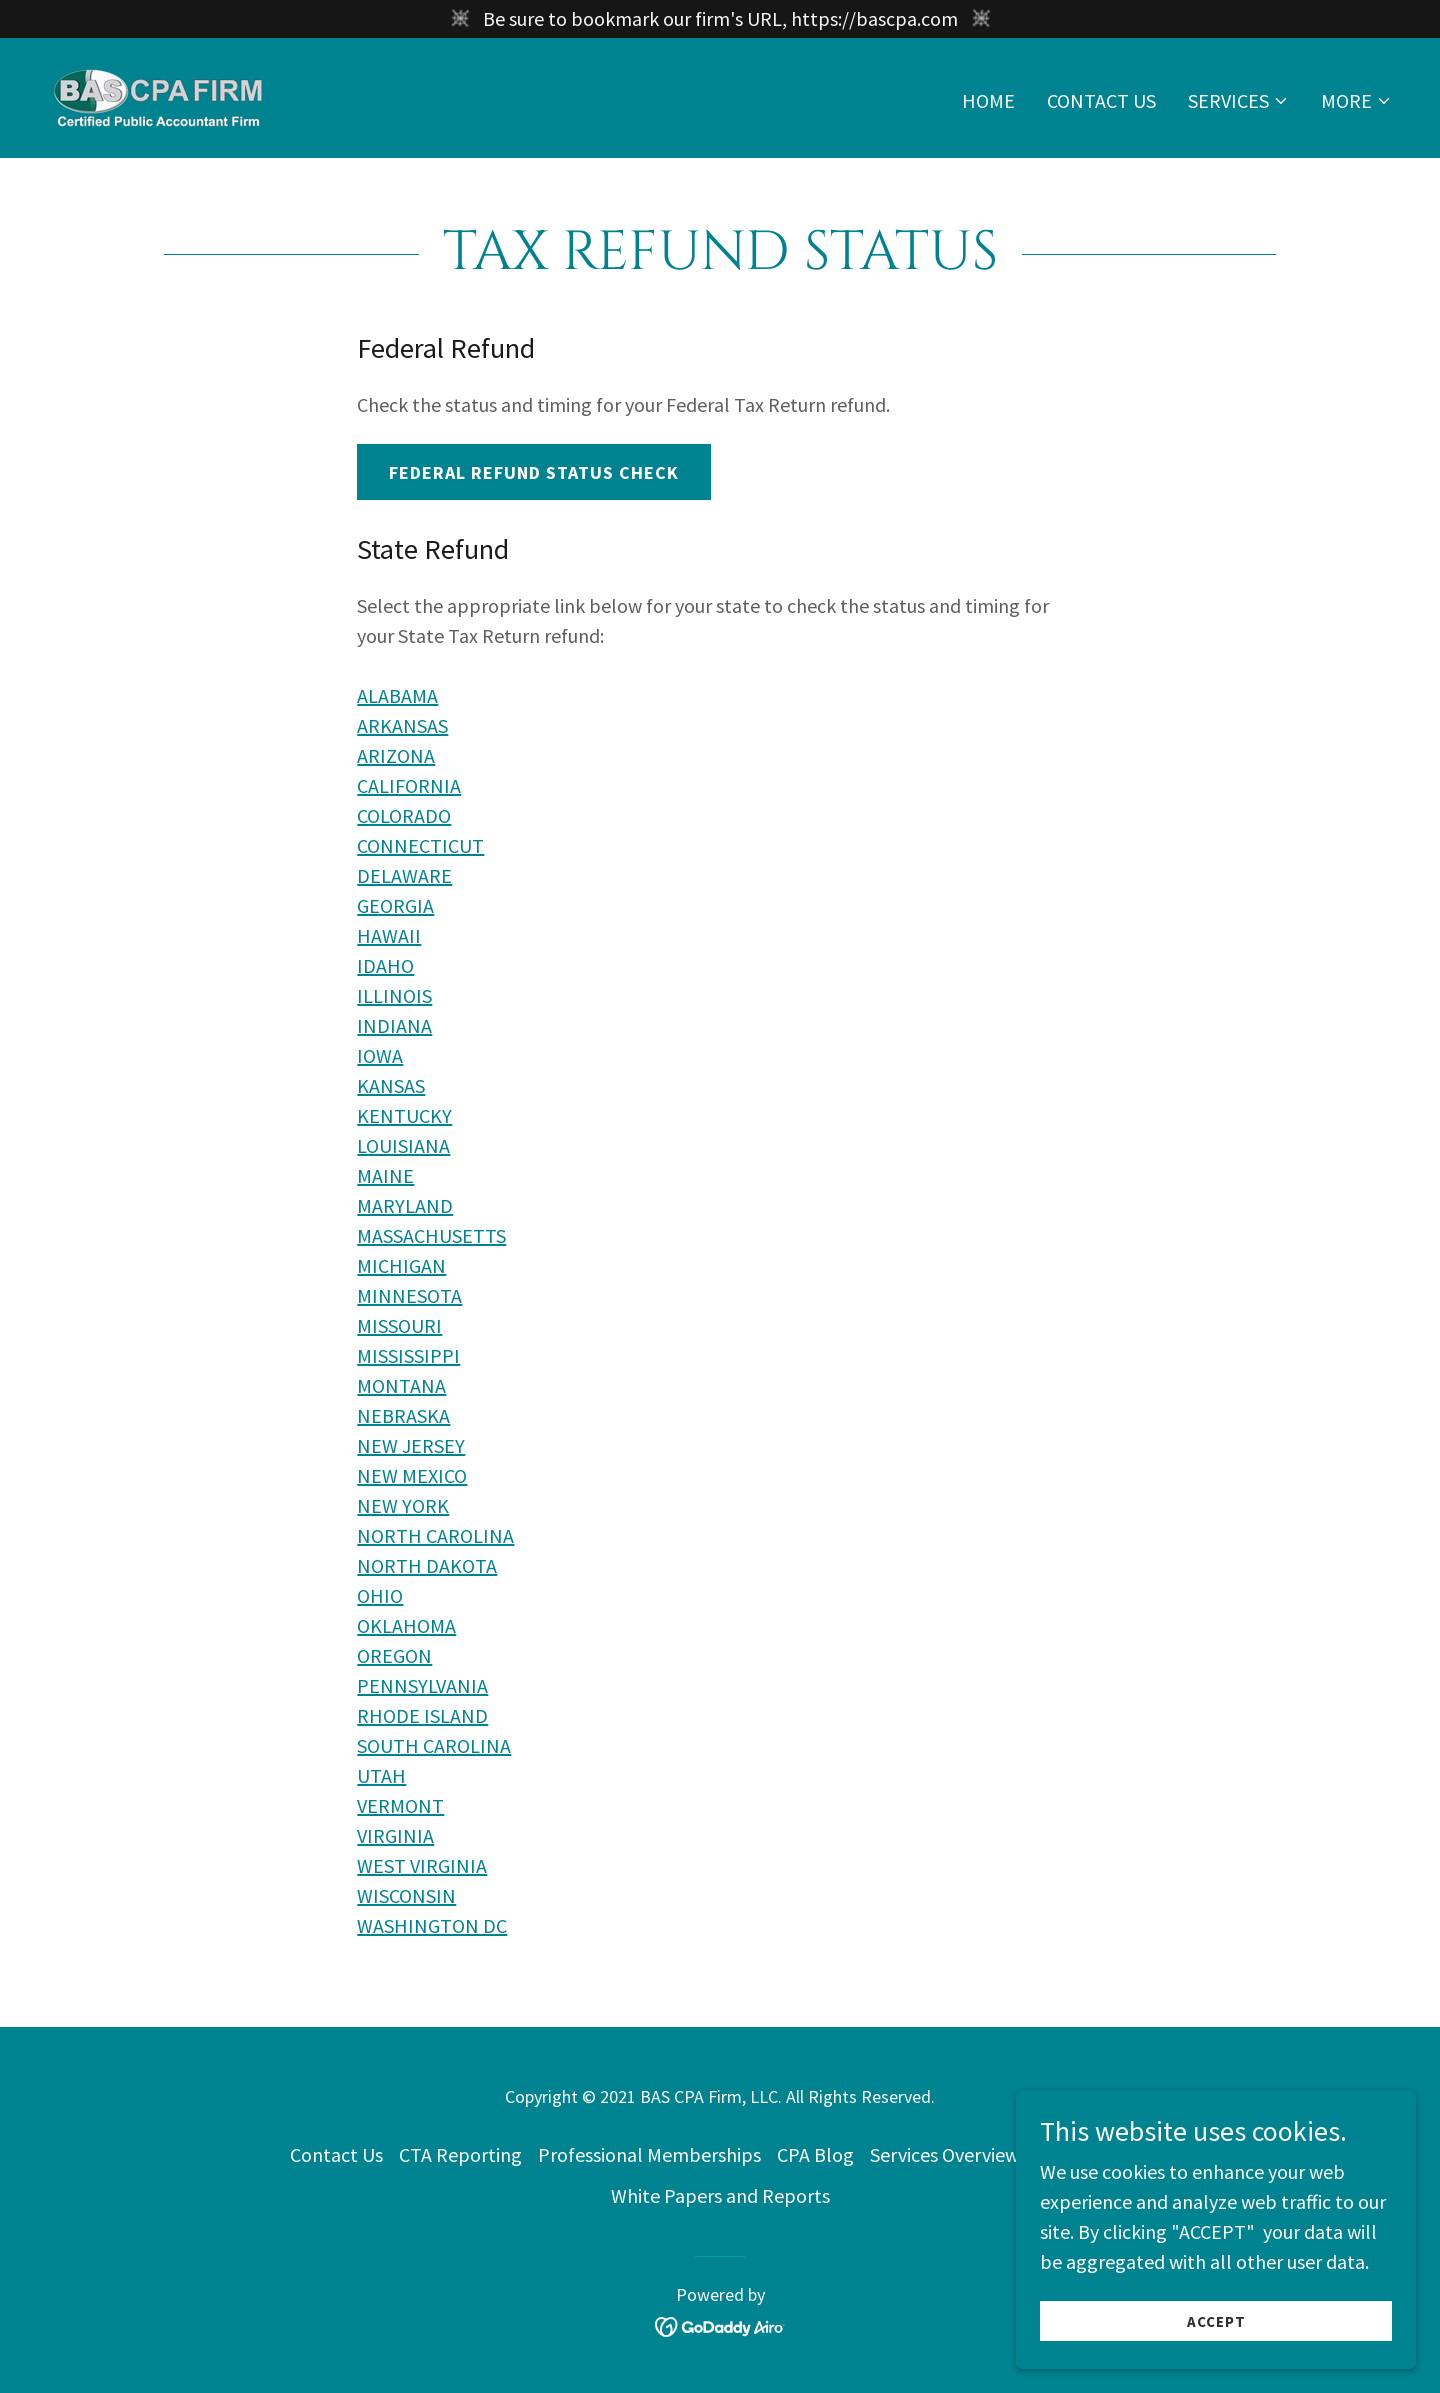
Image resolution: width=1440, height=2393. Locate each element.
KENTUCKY (404, 1115)
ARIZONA (396, 755)
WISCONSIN (406, 1895)
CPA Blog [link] (815, 2154)
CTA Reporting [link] (460, 2154)
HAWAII (389, 935)
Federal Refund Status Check (534, 472)
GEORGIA (395, 905)
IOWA (380, 1055)
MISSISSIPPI (408, 1355)
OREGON (394, 1655)
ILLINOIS (394, 995)
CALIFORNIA (409, 785)
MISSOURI (399, 1325)
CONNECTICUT (420, 845)
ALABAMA (397, 695)
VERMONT (400, 1805)
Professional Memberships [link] (649, 2154)
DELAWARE (404, 875)
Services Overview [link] (944, 2154)
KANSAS (391, 1085)
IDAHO (385, 965)
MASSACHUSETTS (431, 1235)
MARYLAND (405, 1205)
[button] (1238, 101)
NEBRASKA (403, 1415)
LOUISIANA (403, 1145)
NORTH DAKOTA (427, 1565)
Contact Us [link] (1101, 100)
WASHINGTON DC (432, 1925)
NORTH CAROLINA (435, 1535)
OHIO (380, 1595)
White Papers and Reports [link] (720, 2195)
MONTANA (401, 1385)
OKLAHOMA (406, 1625)
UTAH (381, 1775)
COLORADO (404, 815)
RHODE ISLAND (422, 1715)
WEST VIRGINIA (422, 1865)
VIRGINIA (395, 1835)
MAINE (385, 1175)
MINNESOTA (409, 1295)
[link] (160, 95)
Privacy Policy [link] (1092, 2154)
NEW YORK (403, 1505)
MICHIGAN (401, 1265)
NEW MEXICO (412, 1475)
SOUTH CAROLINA (434, 1745)
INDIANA (394, 1025)
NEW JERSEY (411, 1445)
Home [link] (988, 100)
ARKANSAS (402, 725)
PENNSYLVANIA (422, 1685)
